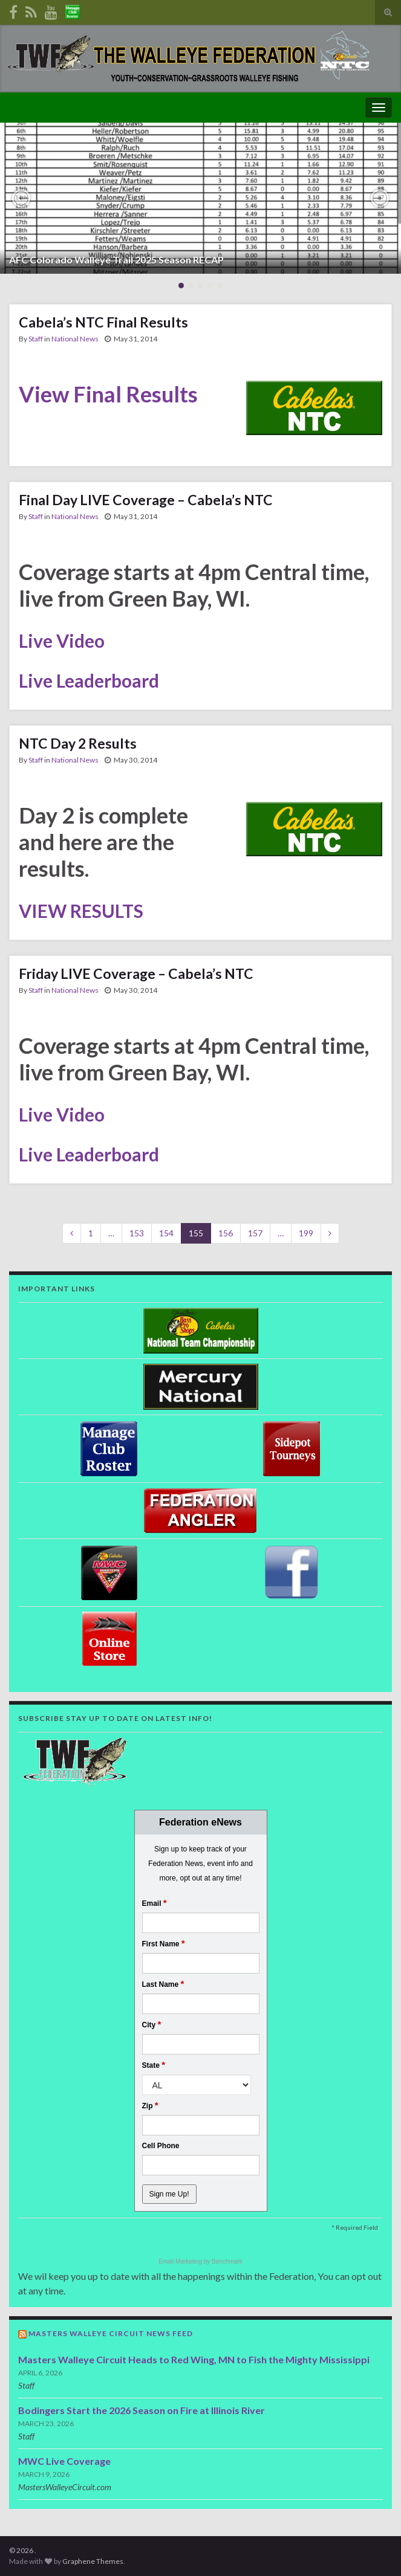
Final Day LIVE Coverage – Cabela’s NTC (146, 499)
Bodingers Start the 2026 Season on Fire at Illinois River (141, 2410)
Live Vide (56, 640)
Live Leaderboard (89, 680)
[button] (21, 198)
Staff (35, 338)
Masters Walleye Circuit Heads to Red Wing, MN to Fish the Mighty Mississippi (194, 2359)
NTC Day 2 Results (78, 743)
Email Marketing (180, 2261)
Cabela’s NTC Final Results (103, 322)
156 (225, 1233)
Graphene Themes (92, 2561)
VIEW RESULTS (81, 911)
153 (136, 1233)
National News (75, 338)
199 (306, 1233)
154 (166, 1233)
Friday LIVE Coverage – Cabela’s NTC (136, 973)
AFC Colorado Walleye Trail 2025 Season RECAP (116, 259)
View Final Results (108, 394)
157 (255, 1233)
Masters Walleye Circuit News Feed (110, 2333)
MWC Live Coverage (64, 2461)
